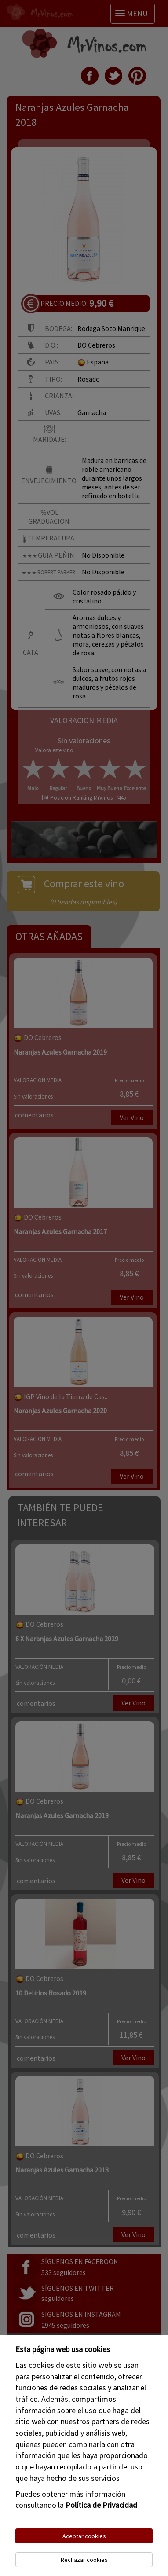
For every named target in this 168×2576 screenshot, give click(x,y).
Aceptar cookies (84, 2536)
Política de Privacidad (101, 2505)
